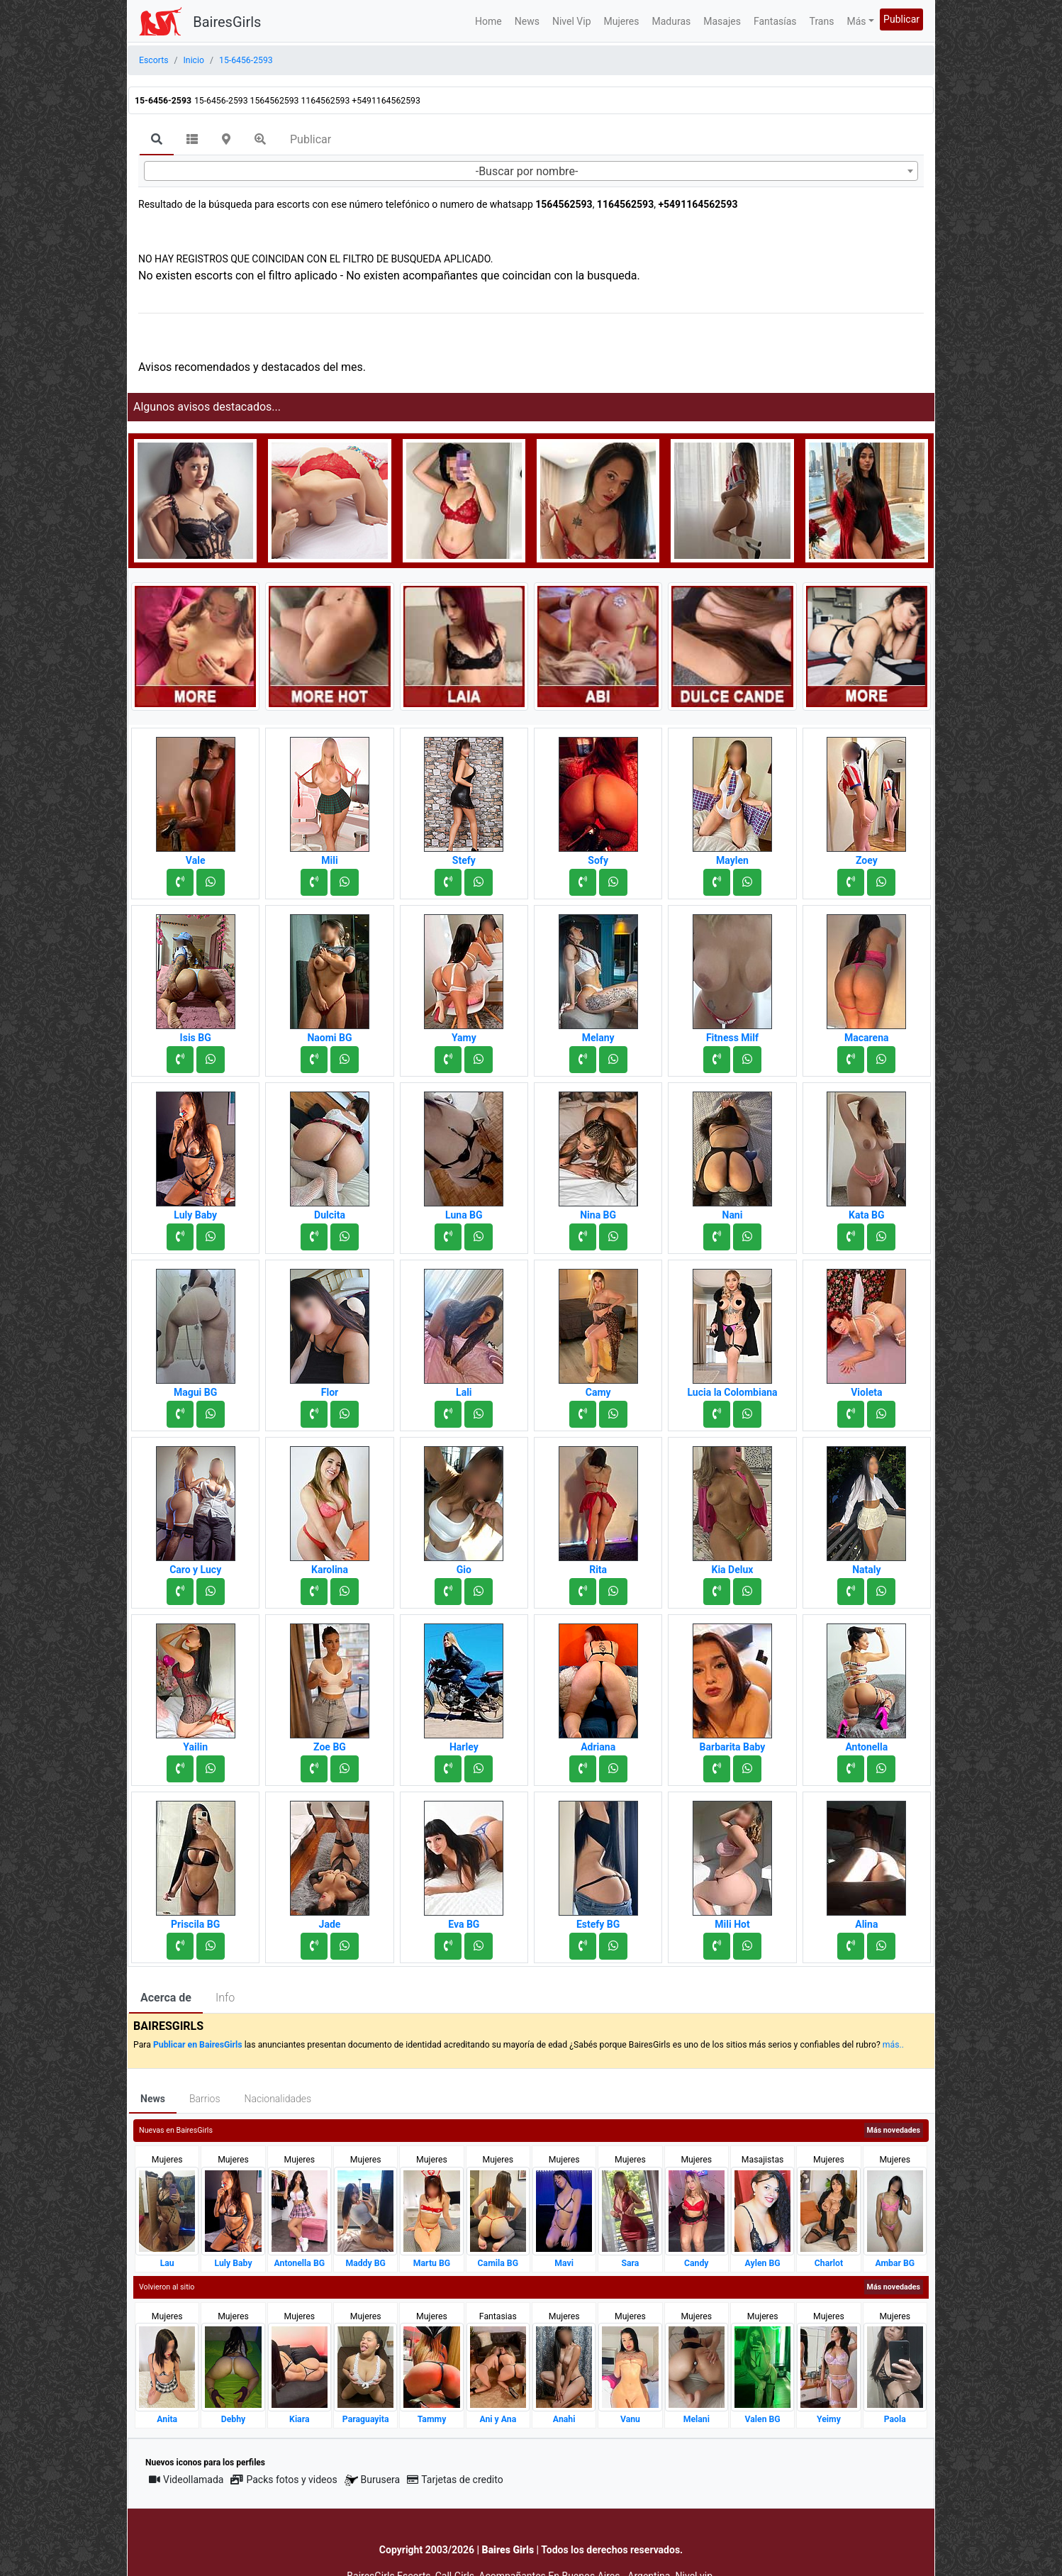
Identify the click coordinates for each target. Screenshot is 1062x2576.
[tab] (157, 140)
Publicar (901, 19)
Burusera (372, 2480)
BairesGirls (227, 21)
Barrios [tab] (204, 2098)
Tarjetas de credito (455, 2479)
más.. (893, 2045)
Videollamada (186, 2479)
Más (856, 21)
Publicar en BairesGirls (197, 2045)
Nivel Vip (571, 21)
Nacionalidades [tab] (278, 2098)
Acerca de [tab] (165, 1997)
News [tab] (152, 2098)
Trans (822, 21)
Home (488, 21)
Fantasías (775, 21)
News (527, 21)
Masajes (722, 21)
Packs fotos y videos (283, 2479)
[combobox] (531, 171)
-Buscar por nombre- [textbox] (527, 171)
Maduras (671, 21)
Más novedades (893, 2130)
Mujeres (621, 21)
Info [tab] (225, 1997)
